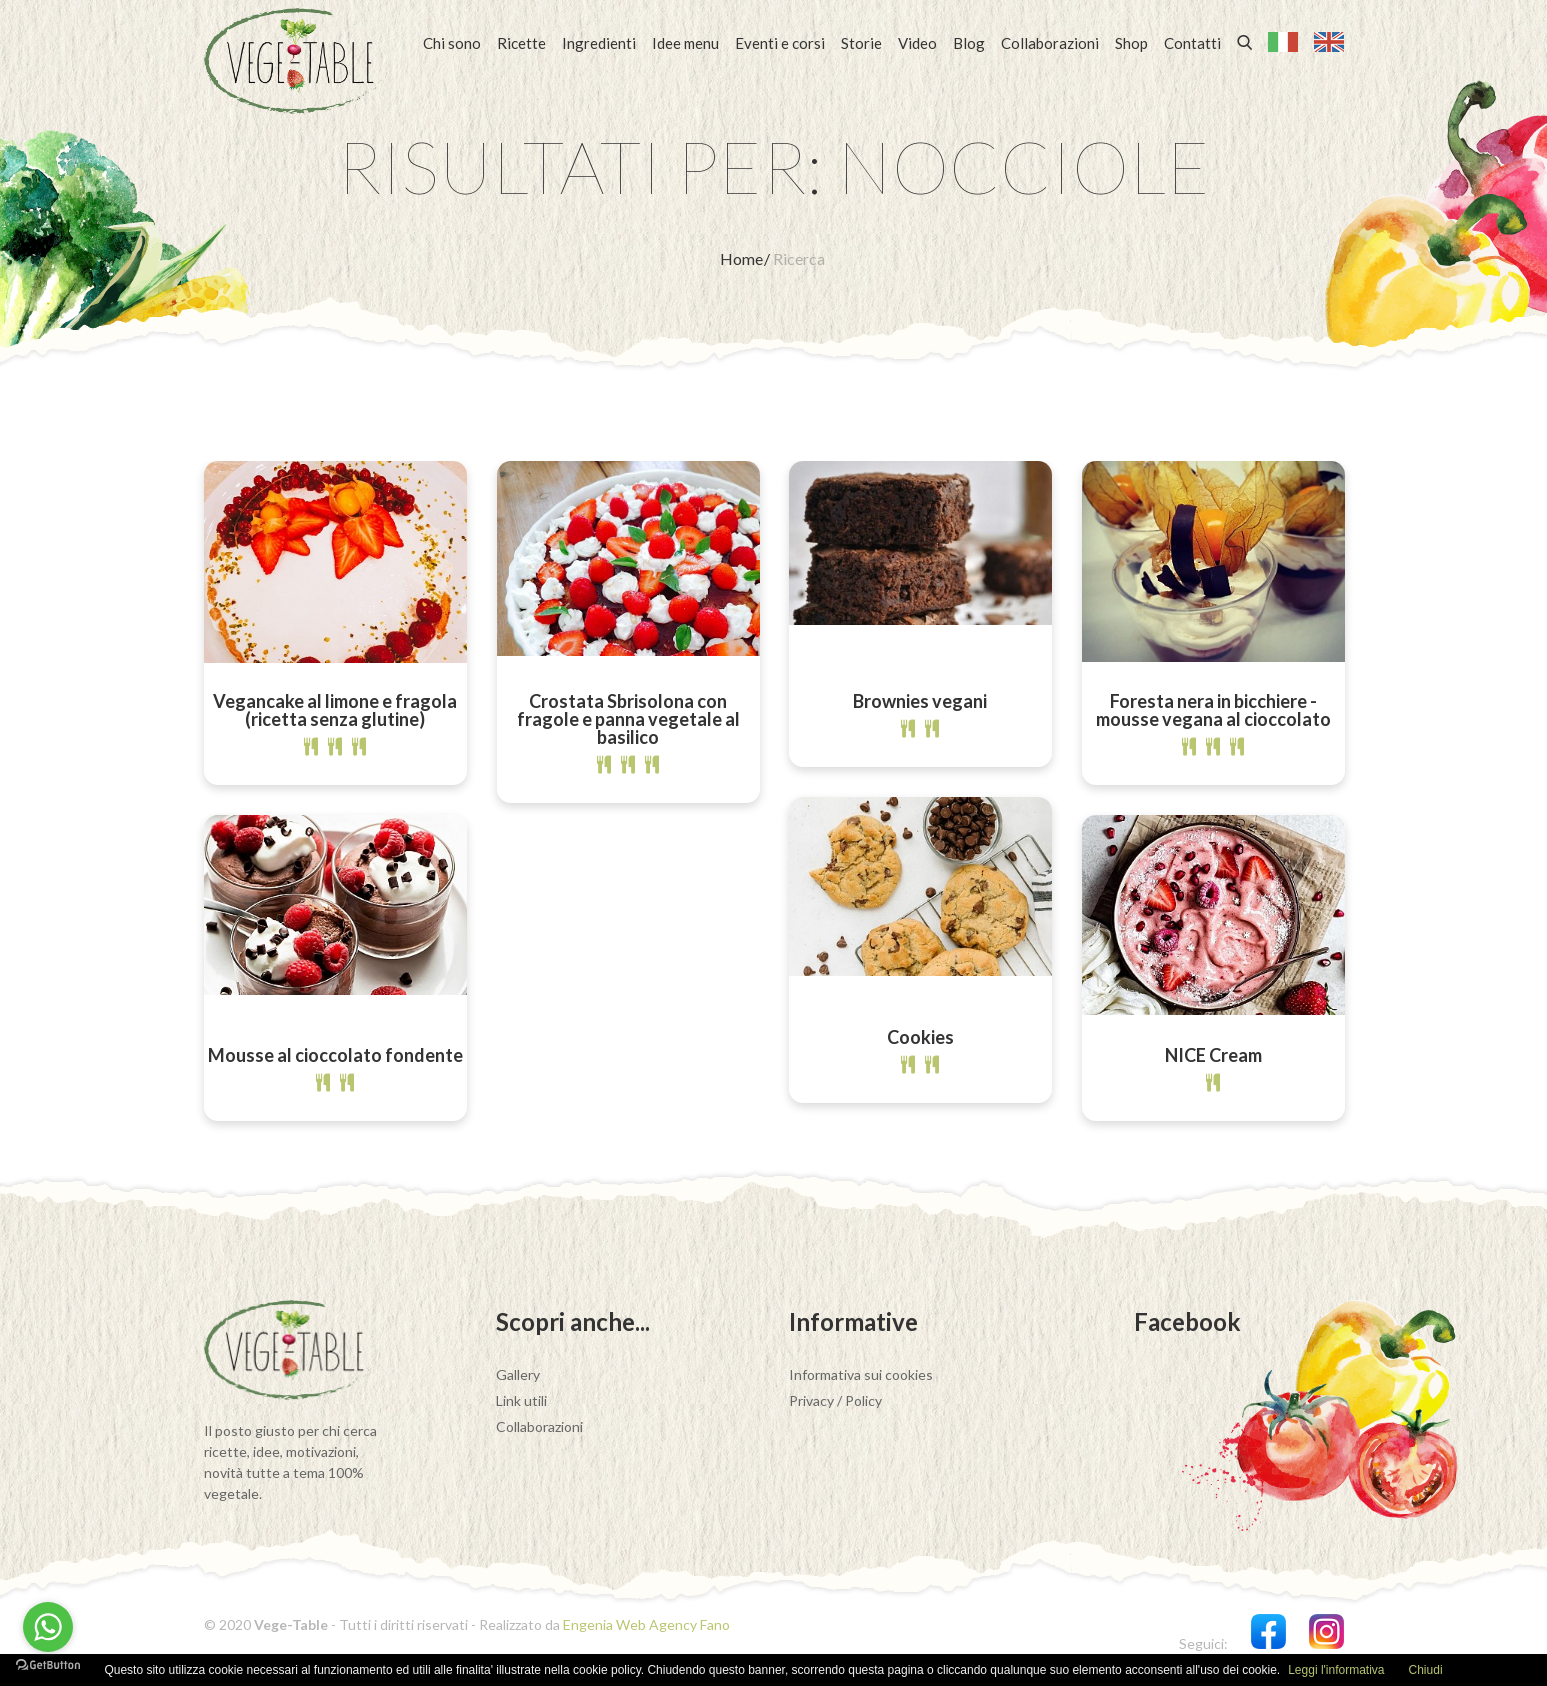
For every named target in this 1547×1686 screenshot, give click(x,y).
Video (917, 43)
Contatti (1192, 43)
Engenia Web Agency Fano (646, 1624)
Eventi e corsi (780, 43)
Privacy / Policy (835, 1400)
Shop (1131, 43)
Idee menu (685, 43)
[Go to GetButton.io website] (48, 1665)
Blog (969, 43)
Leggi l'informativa (1336, 1670)
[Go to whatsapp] (48, 1627)
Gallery (518, 1374)
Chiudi (1426, 1670)
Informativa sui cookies (861, 1374)
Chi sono (452, 43)
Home (743, 258)
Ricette (521, 43)
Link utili (521, 1400)
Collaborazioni (1050, 43)
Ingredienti (599, 43)
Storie (861, 43)
